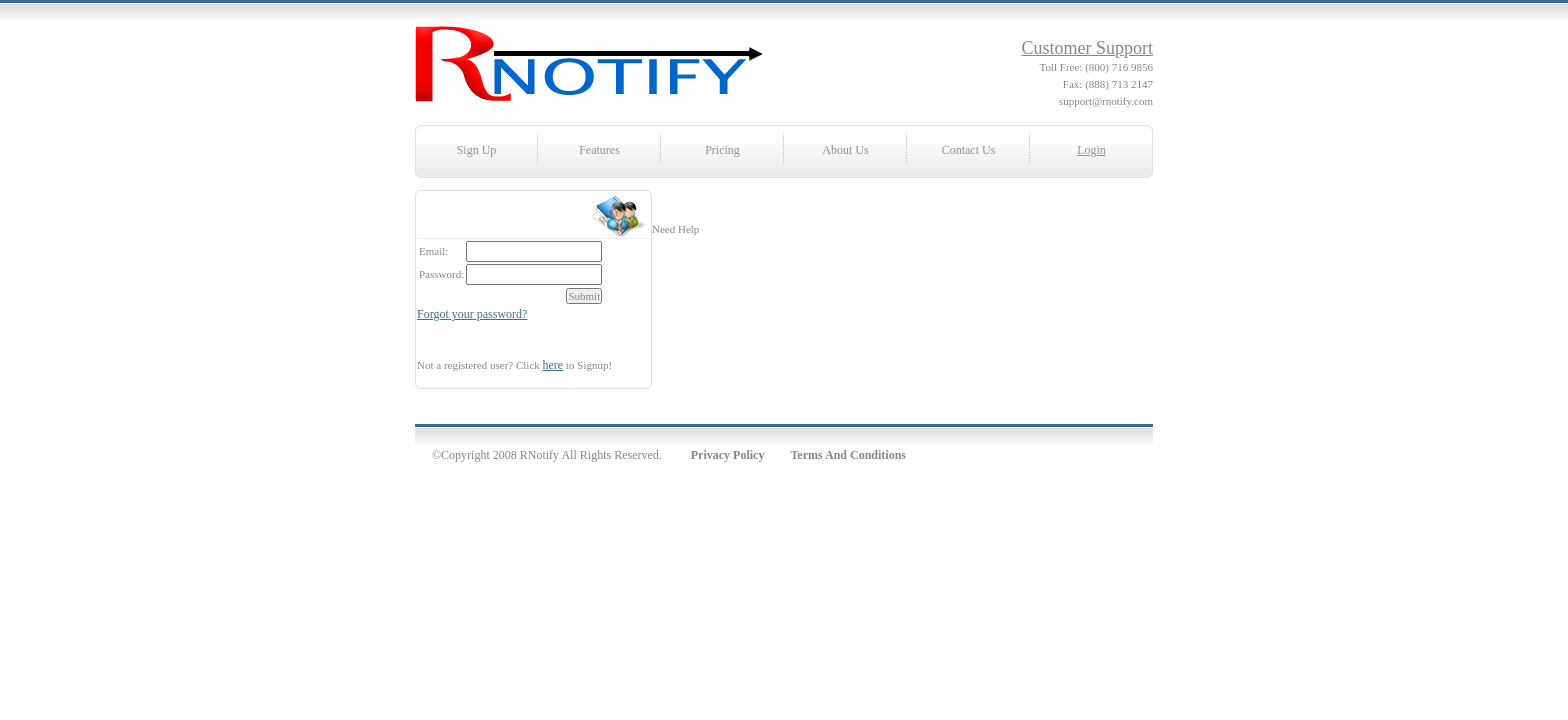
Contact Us (969, 150)
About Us (845, 150)
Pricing (722, 150)
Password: (441, 274)
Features (599, 150)
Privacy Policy (728, 455)
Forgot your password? (472, 314)
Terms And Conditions (848, 455)
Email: (433, 251)
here (553, 365)
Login (1091, 150)
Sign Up (477, 150)
